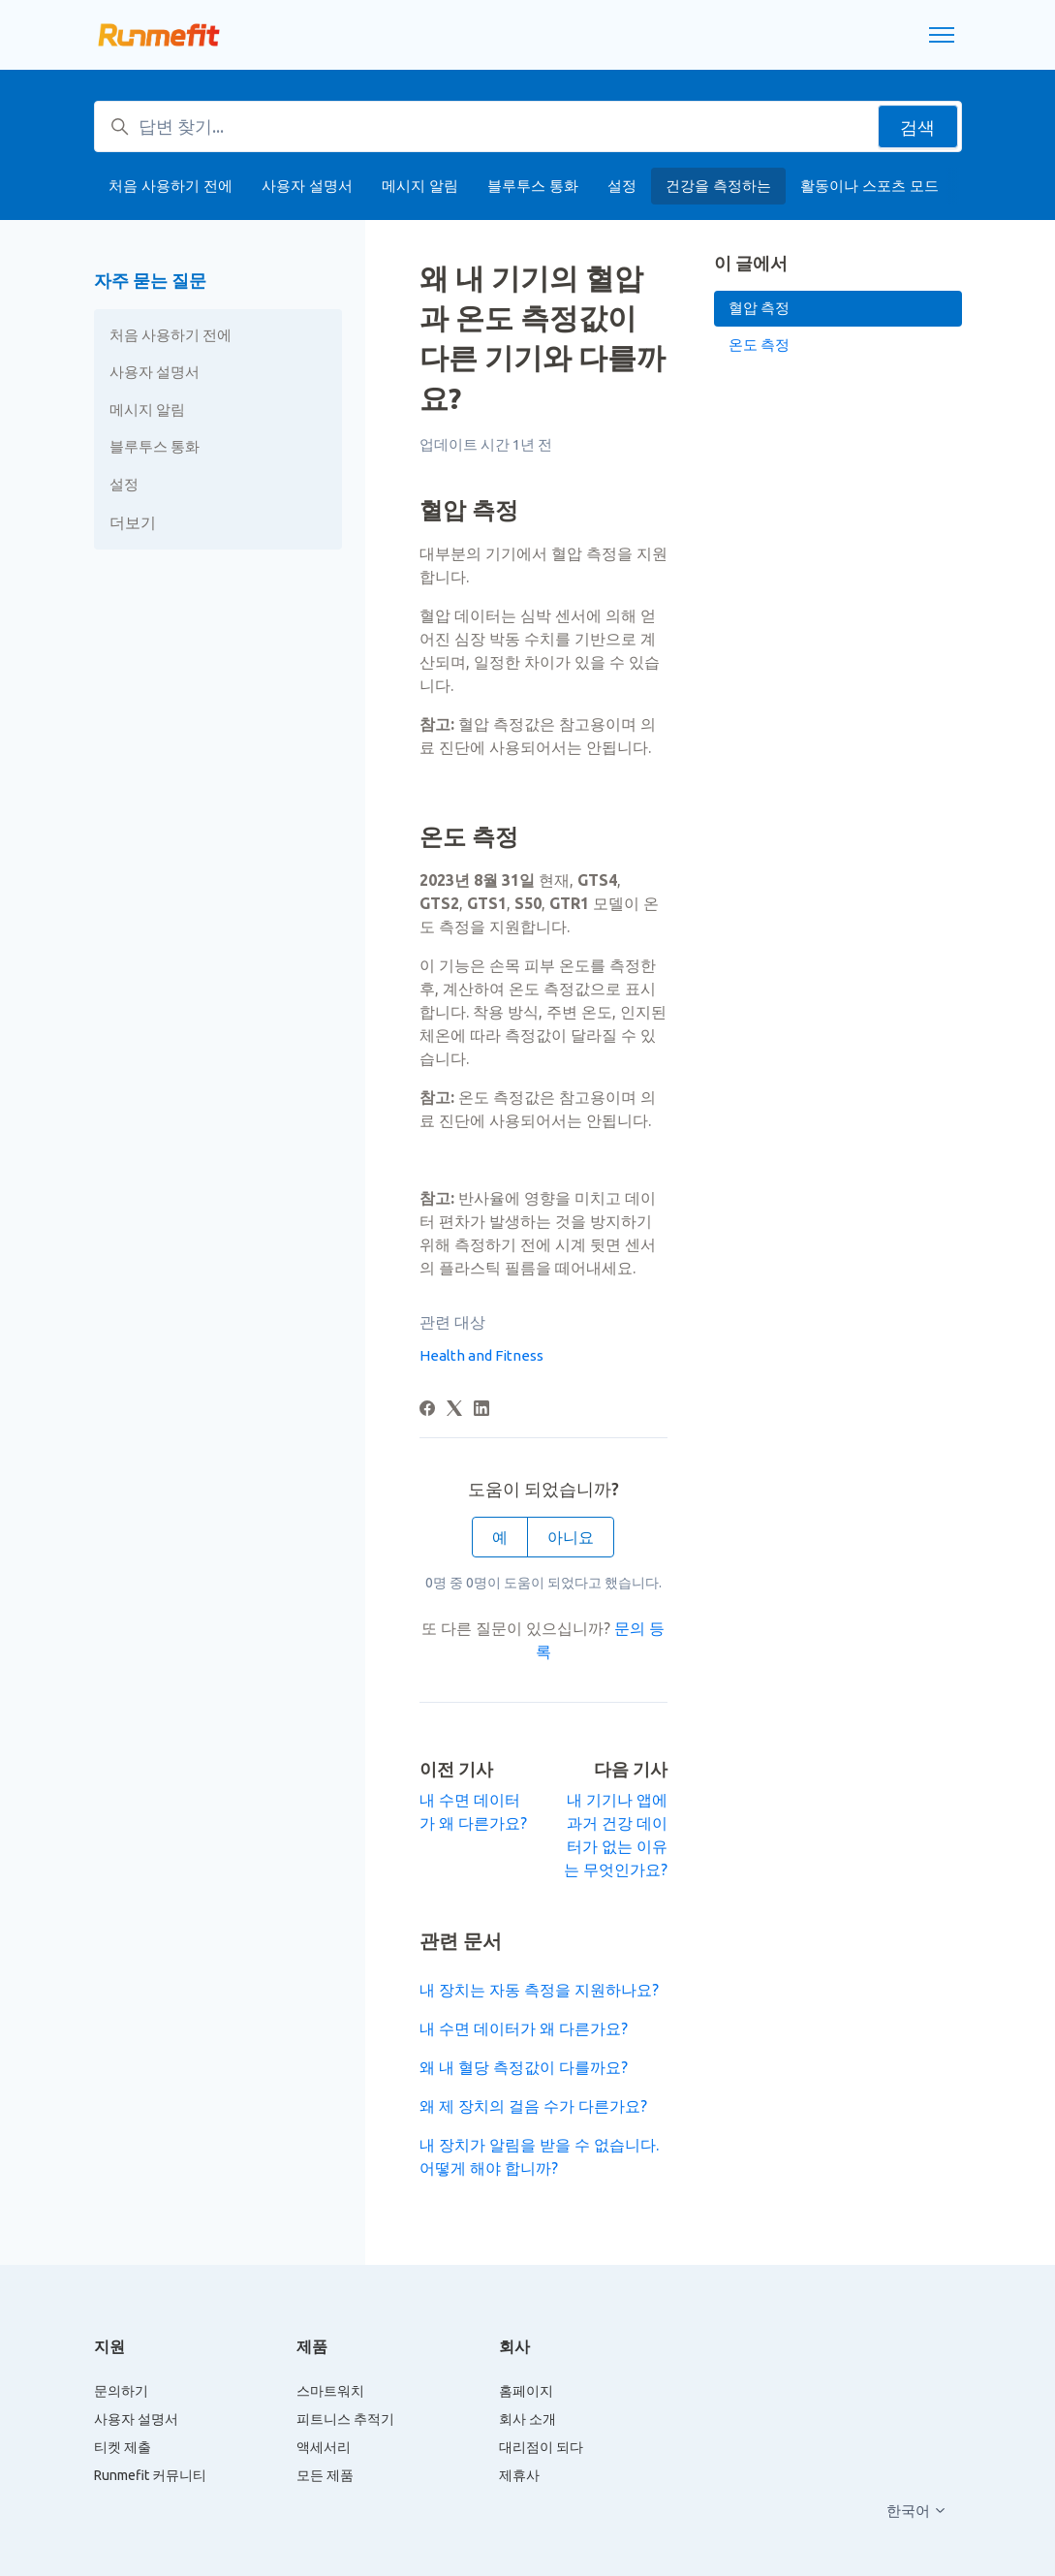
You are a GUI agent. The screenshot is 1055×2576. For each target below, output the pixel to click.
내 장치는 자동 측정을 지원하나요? (539, 1989)
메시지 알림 (420, 185)
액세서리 (323, 2447)
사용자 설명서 (307, 185)
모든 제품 (325, 2475)
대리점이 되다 (541, 2447)
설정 (621, 185)
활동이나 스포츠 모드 (869, 185)
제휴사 (519, 2475)
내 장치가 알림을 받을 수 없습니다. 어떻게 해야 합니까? (539, 2156)
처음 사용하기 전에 (171, 185)
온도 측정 (759, 344)
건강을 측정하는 (718, 185)
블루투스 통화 (532, 185)
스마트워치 (330, 2391)
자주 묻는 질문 (150, 280)
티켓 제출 (122, 2447)
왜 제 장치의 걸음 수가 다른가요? (533, 2106)
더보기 (132, 522)
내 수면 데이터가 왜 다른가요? (523, 2028)
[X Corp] (454, 1410)
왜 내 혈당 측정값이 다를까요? (523, 2067)
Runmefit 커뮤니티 (150, 2475)
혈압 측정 (759, 307)
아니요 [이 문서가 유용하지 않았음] (570, 1537)
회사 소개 (527, 2419)
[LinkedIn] (481, 1410)
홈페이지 (526, 2391)
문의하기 (121, 2391)
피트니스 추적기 (345, 2419)
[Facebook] (427, 1410)
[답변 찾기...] (528, 126)
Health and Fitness (481, 1355)
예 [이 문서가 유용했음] (500, 1537)
